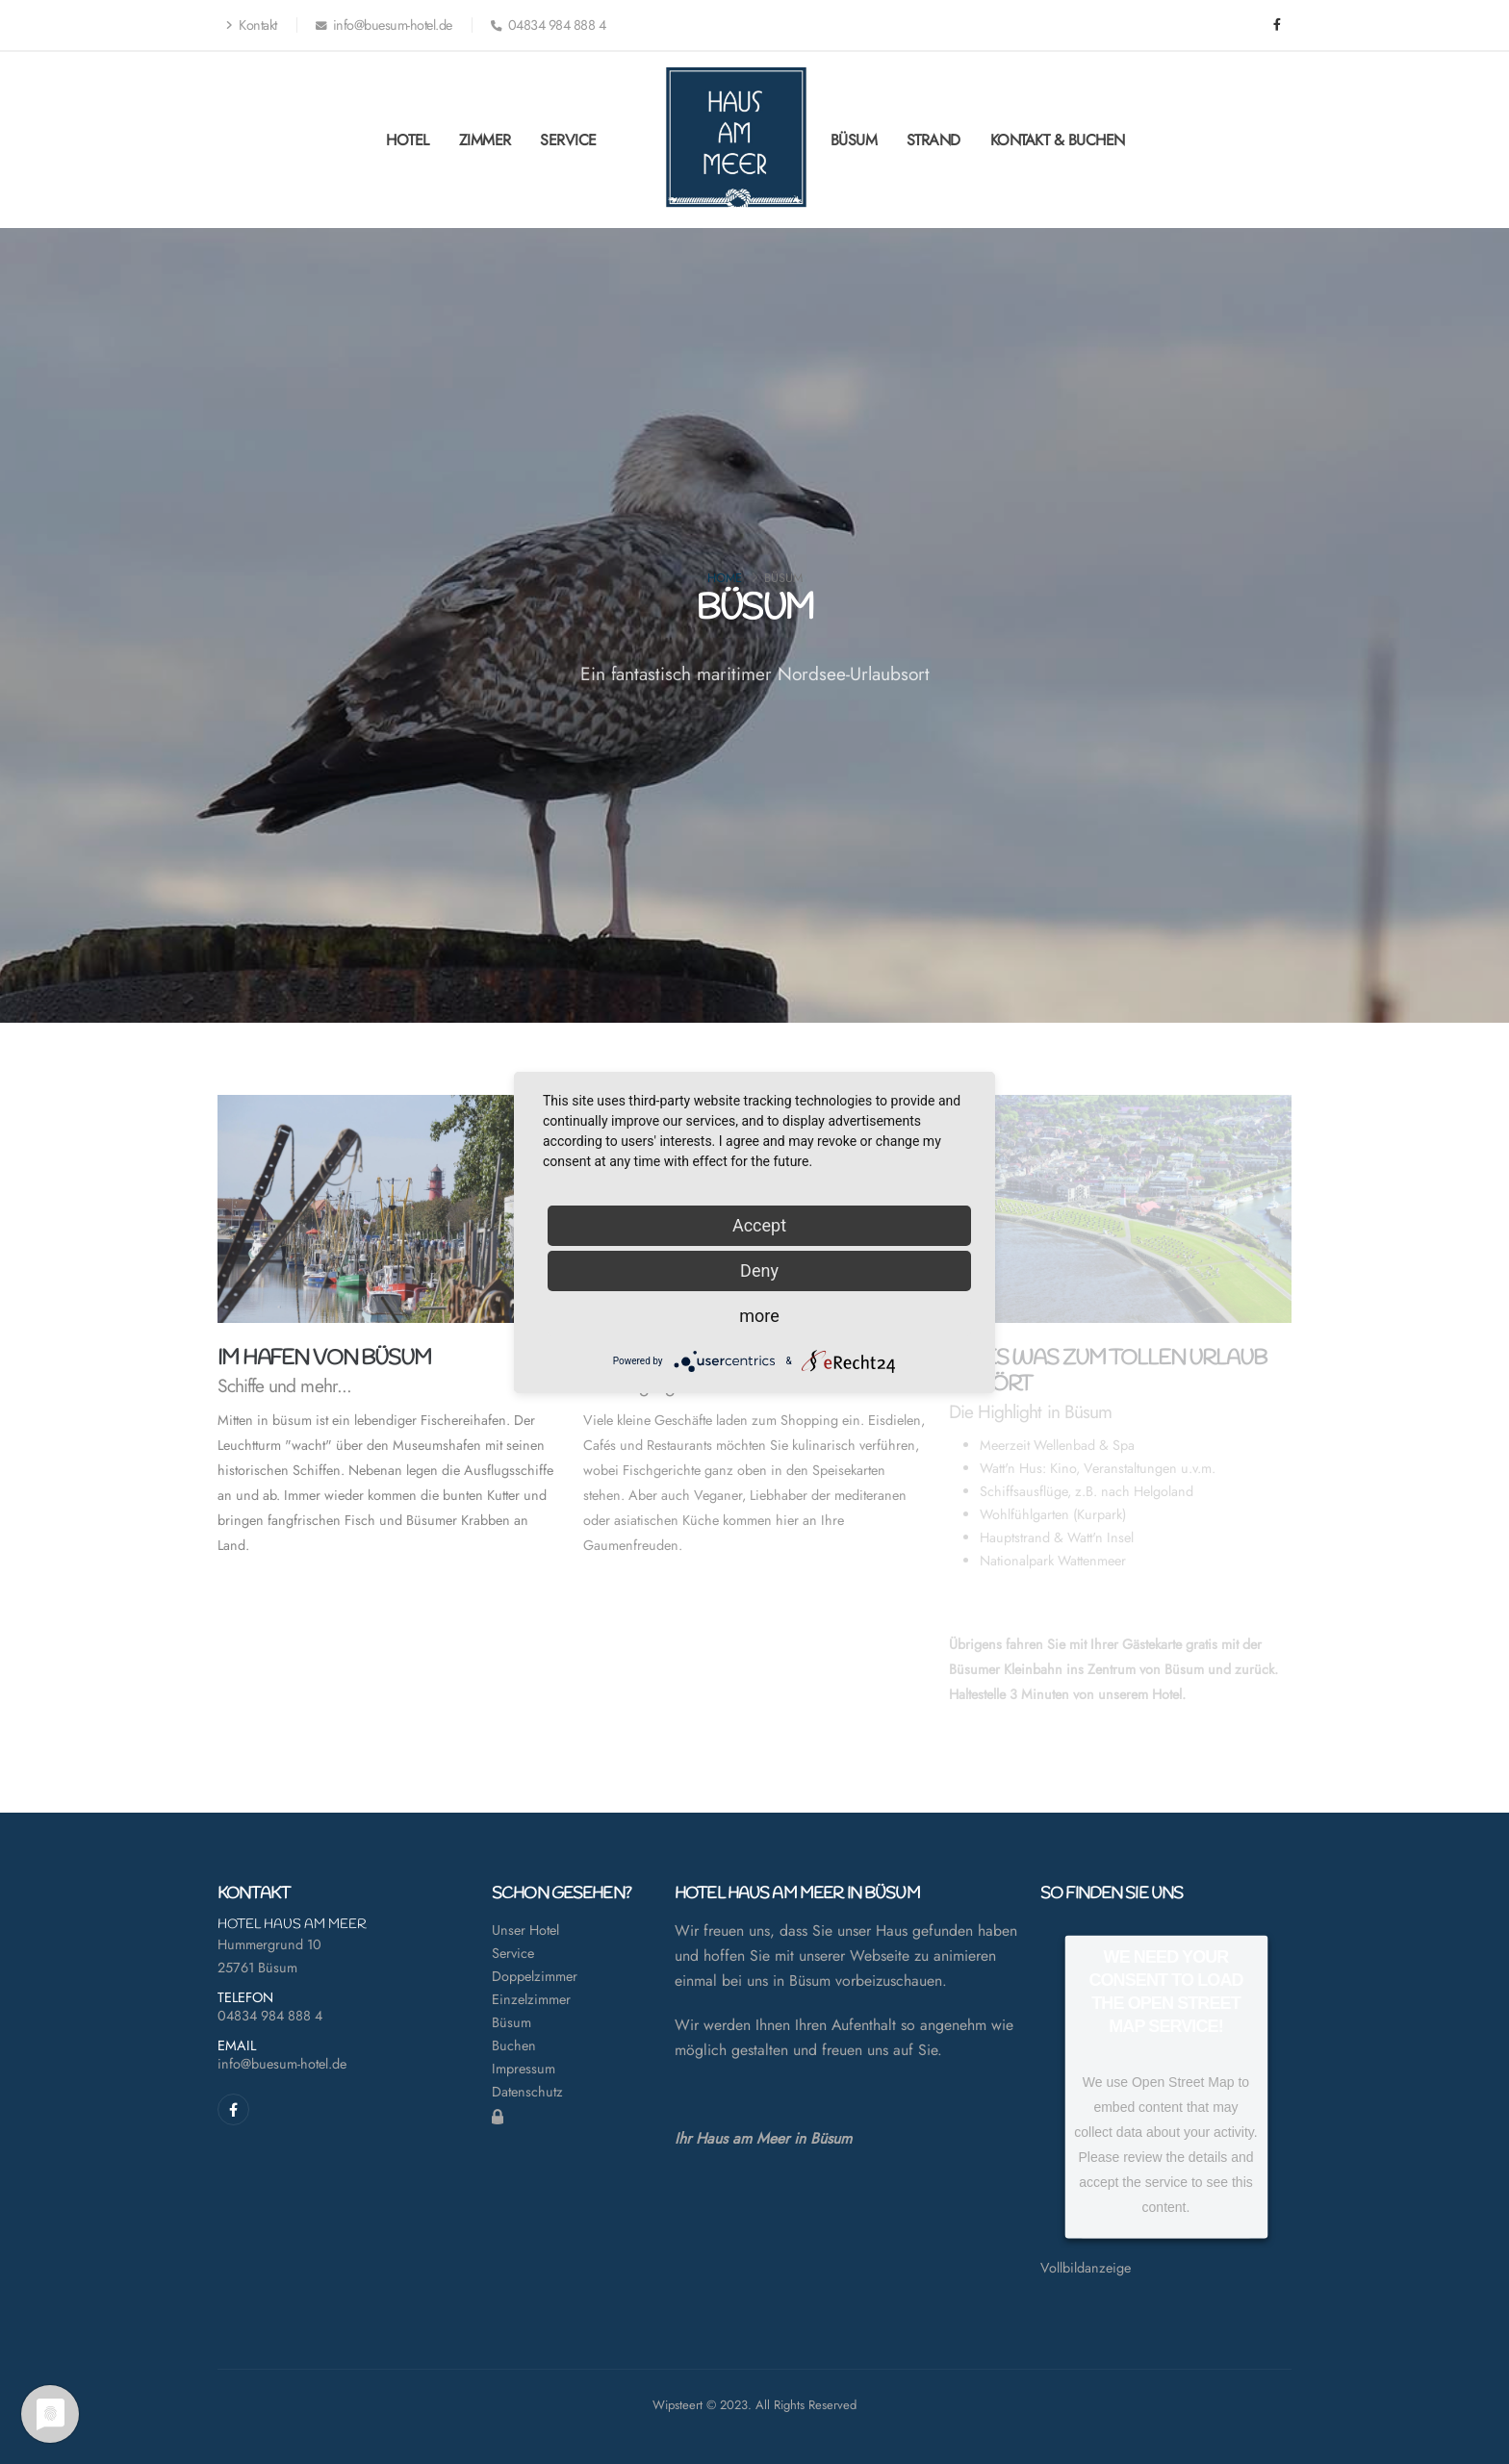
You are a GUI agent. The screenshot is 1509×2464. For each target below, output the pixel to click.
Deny (759, 1270)
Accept (759, 1225)
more (759, 1316)
